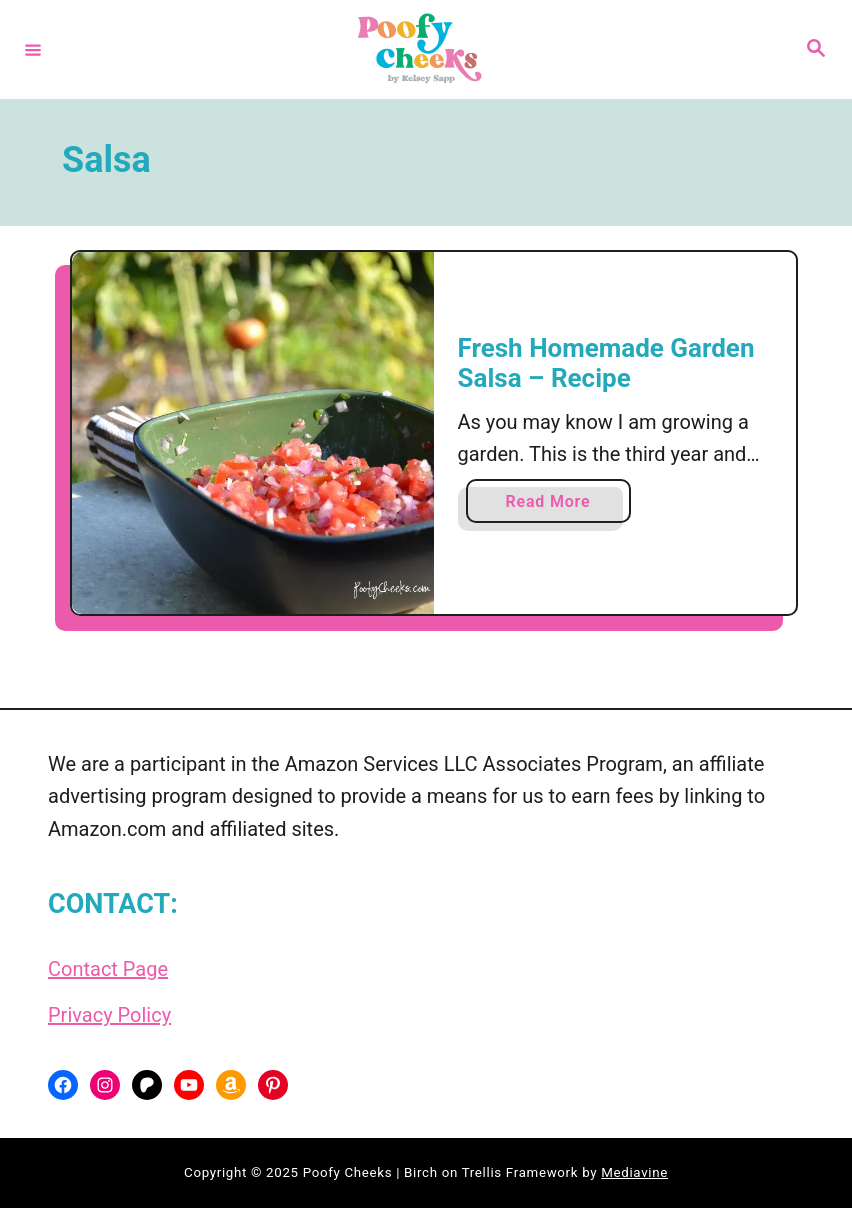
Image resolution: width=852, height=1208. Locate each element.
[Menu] (33, 49)
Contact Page (108, 969)
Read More (555, 505)
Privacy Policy (109, 1015)
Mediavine (634, 1172)
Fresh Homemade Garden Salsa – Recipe (606, 363)
